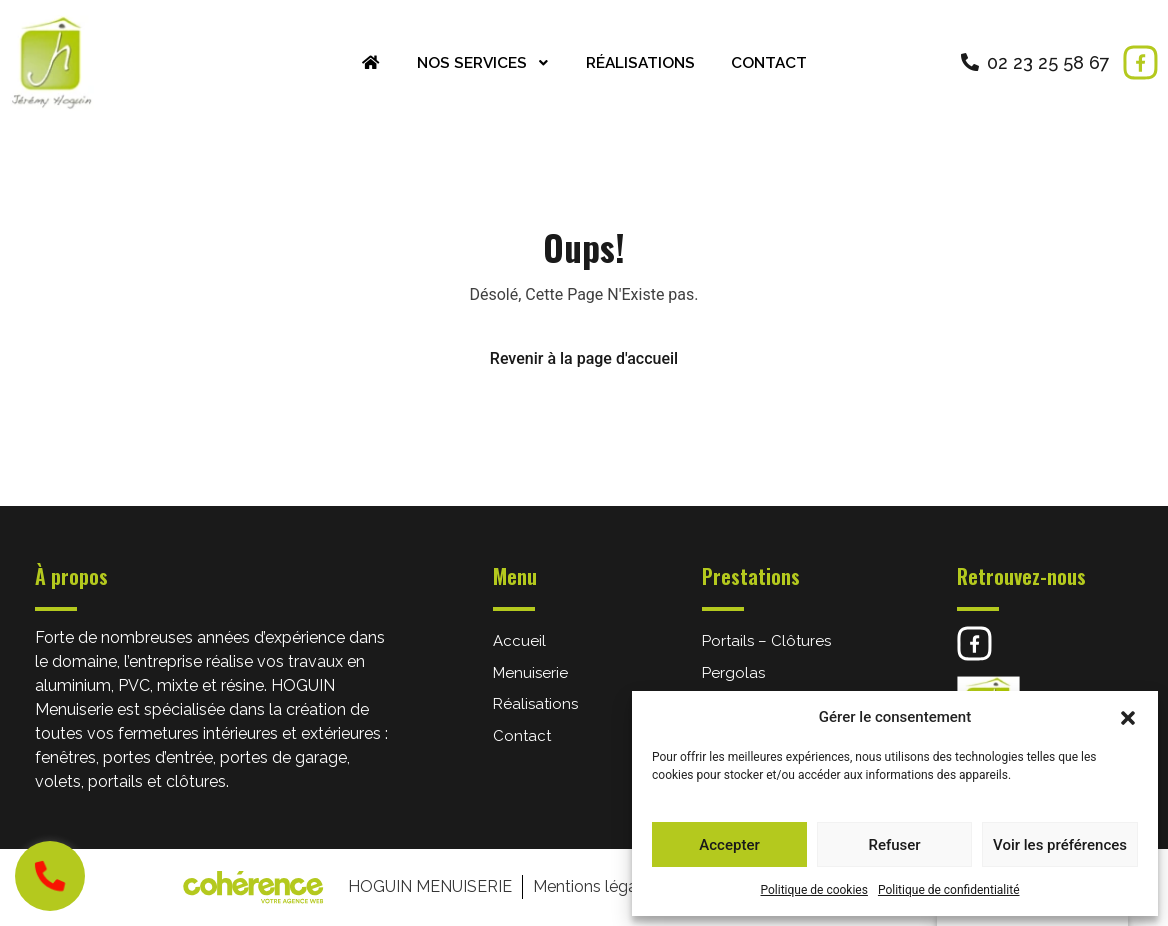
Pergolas (733, 673)
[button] (1128, 717)
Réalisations (642, 62)
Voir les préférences (1060, 845)
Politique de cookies (814, 890)
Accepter (729, 845)
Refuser (894, 845)
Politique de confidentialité (949, 890)
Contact (775, 62)
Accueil (519, 641)
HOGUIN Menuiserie (428, 886)
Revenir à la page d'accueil (584, 358)
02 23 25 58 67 (1048, 62)
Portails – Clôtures (766, 641)
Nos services (480, 62)
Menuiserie (530, 673)
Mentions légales (594, 886)
